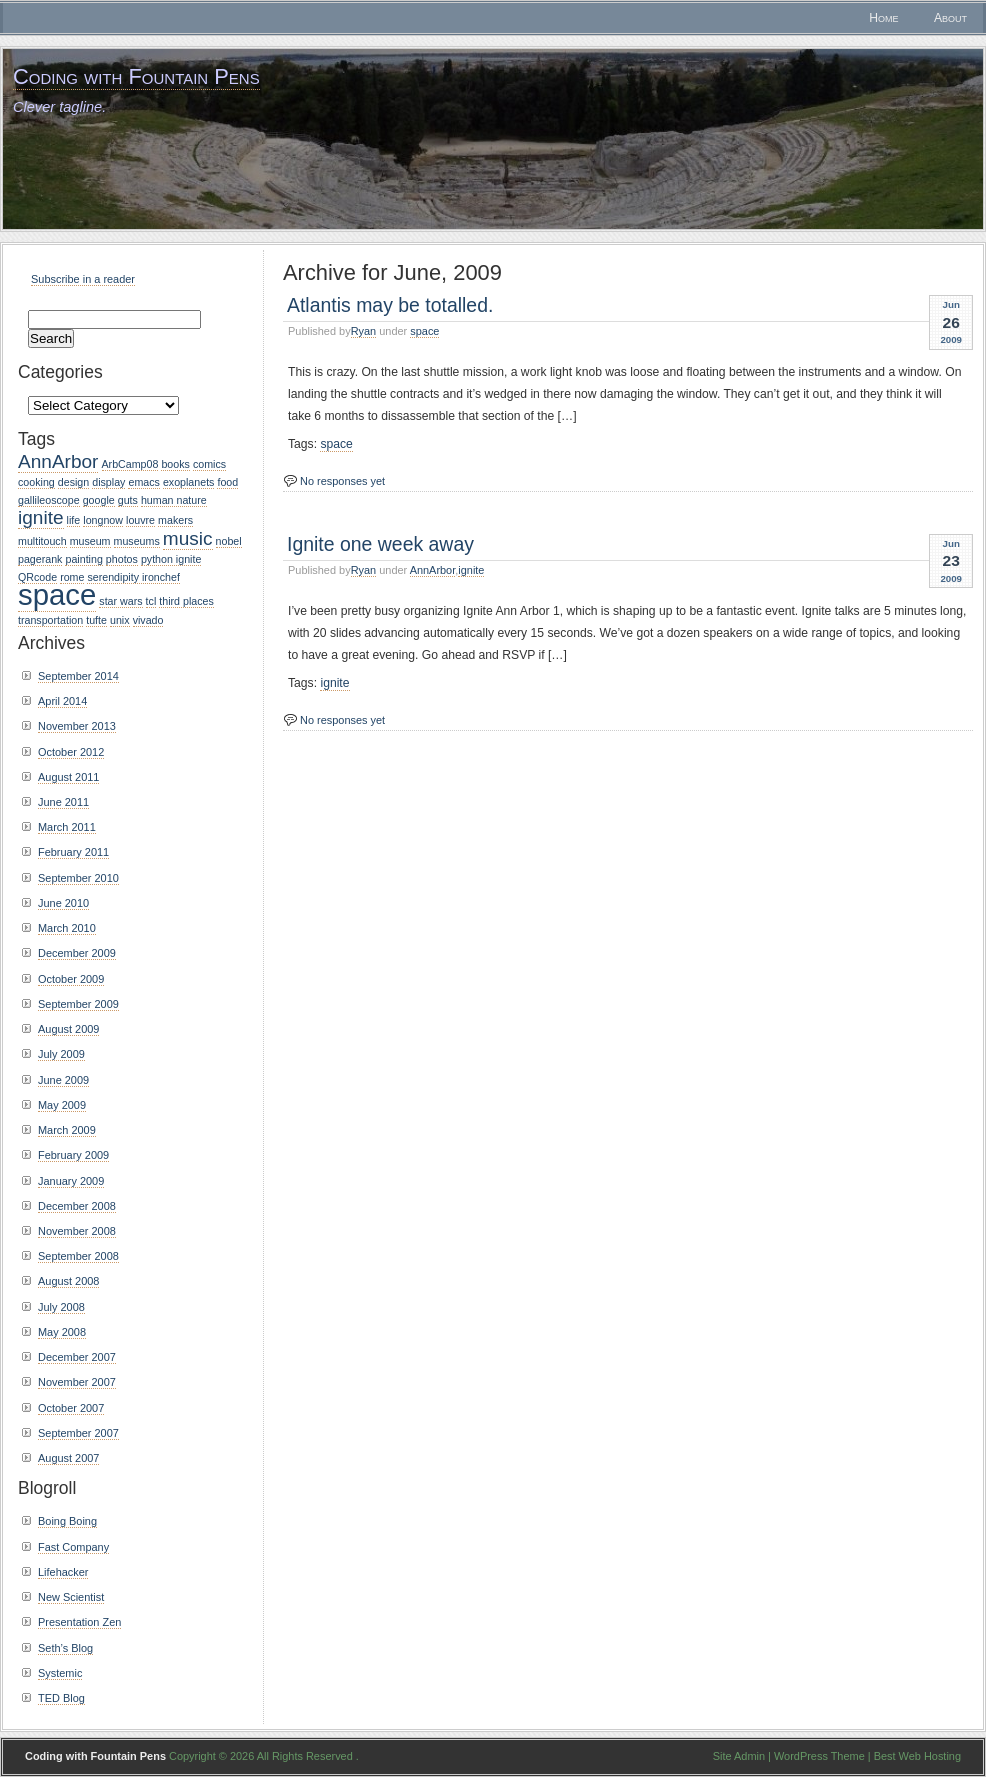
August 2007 (68, 1458)
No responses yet (342, 481)
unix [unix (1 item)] (120, 620)
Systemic (60, 1673)
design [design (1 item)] (73, 482)
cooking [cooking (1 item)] (36, 482)
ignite (471, 570)
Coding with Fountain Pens (136, 76)
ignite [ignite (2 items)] (41, 517)
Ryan (364, 331)
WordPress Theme (819, 1756)
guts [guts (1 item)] (128, 500)
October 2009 (71, 979)
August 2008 (68, 1281)
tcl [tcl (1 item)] (151, 601)
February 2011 (73, 852)
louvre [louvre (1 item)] (140, 520)
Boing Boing (67, 1521)
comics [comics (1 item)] (209, 464)
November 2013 (77, 726)
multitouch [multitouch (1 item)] (42, 541)
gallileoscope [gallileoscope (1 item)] (49, 500)
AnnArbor (433, 570)
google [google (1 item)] (99, 500)
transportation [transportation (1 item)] (50, 620)
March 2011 (67, 827)
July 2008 (61, 1307)
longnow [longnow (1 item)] (103, 520)
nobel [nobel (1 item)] (229, 541)
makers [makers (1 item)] (175, 520)
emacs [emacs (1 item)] (143, 482)
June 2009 (63, 1080)
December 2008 (77, 1206)
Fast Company (73, 1547)
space (424, 331)
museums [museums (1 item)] (137, 541)
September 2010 (78, 878)
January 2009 (71, 1181)
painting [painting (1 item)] (83, 559)
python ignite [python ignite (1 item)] (171, 559)
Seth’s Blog (65, 1648)
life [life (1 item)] (74, 520)
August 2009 (68, 1029)
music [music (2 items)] (188, 538)
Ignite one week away (380, 544)
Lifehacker (63, 1572)
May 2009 (62, 1105)
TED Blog (61, 1698)
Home (883, 18)
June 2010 (63, 903)
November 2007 (77, 1382)
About (950, 18)
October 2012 (71, 752)
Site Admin (739, 1756)
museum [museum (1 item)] (90, 541)
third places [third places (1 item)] (186, 601)
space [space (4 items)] (57, 594)
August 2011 (68, 777)
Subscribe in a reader (83, 279)
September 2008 (78, 1256)
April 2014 (62, 701)
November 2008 (77, 1231)
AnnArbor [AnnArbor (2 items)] (58, 461)
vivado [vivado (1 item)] (148, 620)
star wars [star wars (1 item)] (120, 601)
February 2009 (73, 1155)
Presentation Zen (79, 1622)
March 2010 (67, 928)
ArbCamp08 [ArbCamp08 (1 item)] (130, 464)
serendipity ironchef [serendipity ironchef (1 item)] (133, 577)
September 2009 (78, 1004)
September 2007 (78, 1433)
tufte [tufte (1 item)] (96, 620)
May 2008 (62, 1332)
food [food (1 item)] (227, 482)
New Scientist (71, 1597)
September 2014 (78, 676)
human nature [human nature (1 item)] (174, 500)
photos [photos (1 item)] (122, 559)
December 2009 (77, 953)
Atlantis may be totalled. (390, 305)
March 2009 (67, 1130)
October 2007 (71, 1408)
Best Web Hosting (917, 1756)
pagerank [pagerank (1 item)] (40, 559)
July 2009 (61, 1054)
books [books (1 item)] (175, 464)
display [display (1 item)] (108, 482)
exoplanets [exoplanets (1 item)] (189, 482)
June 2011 (63, 802)
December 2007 (77, 1357)
